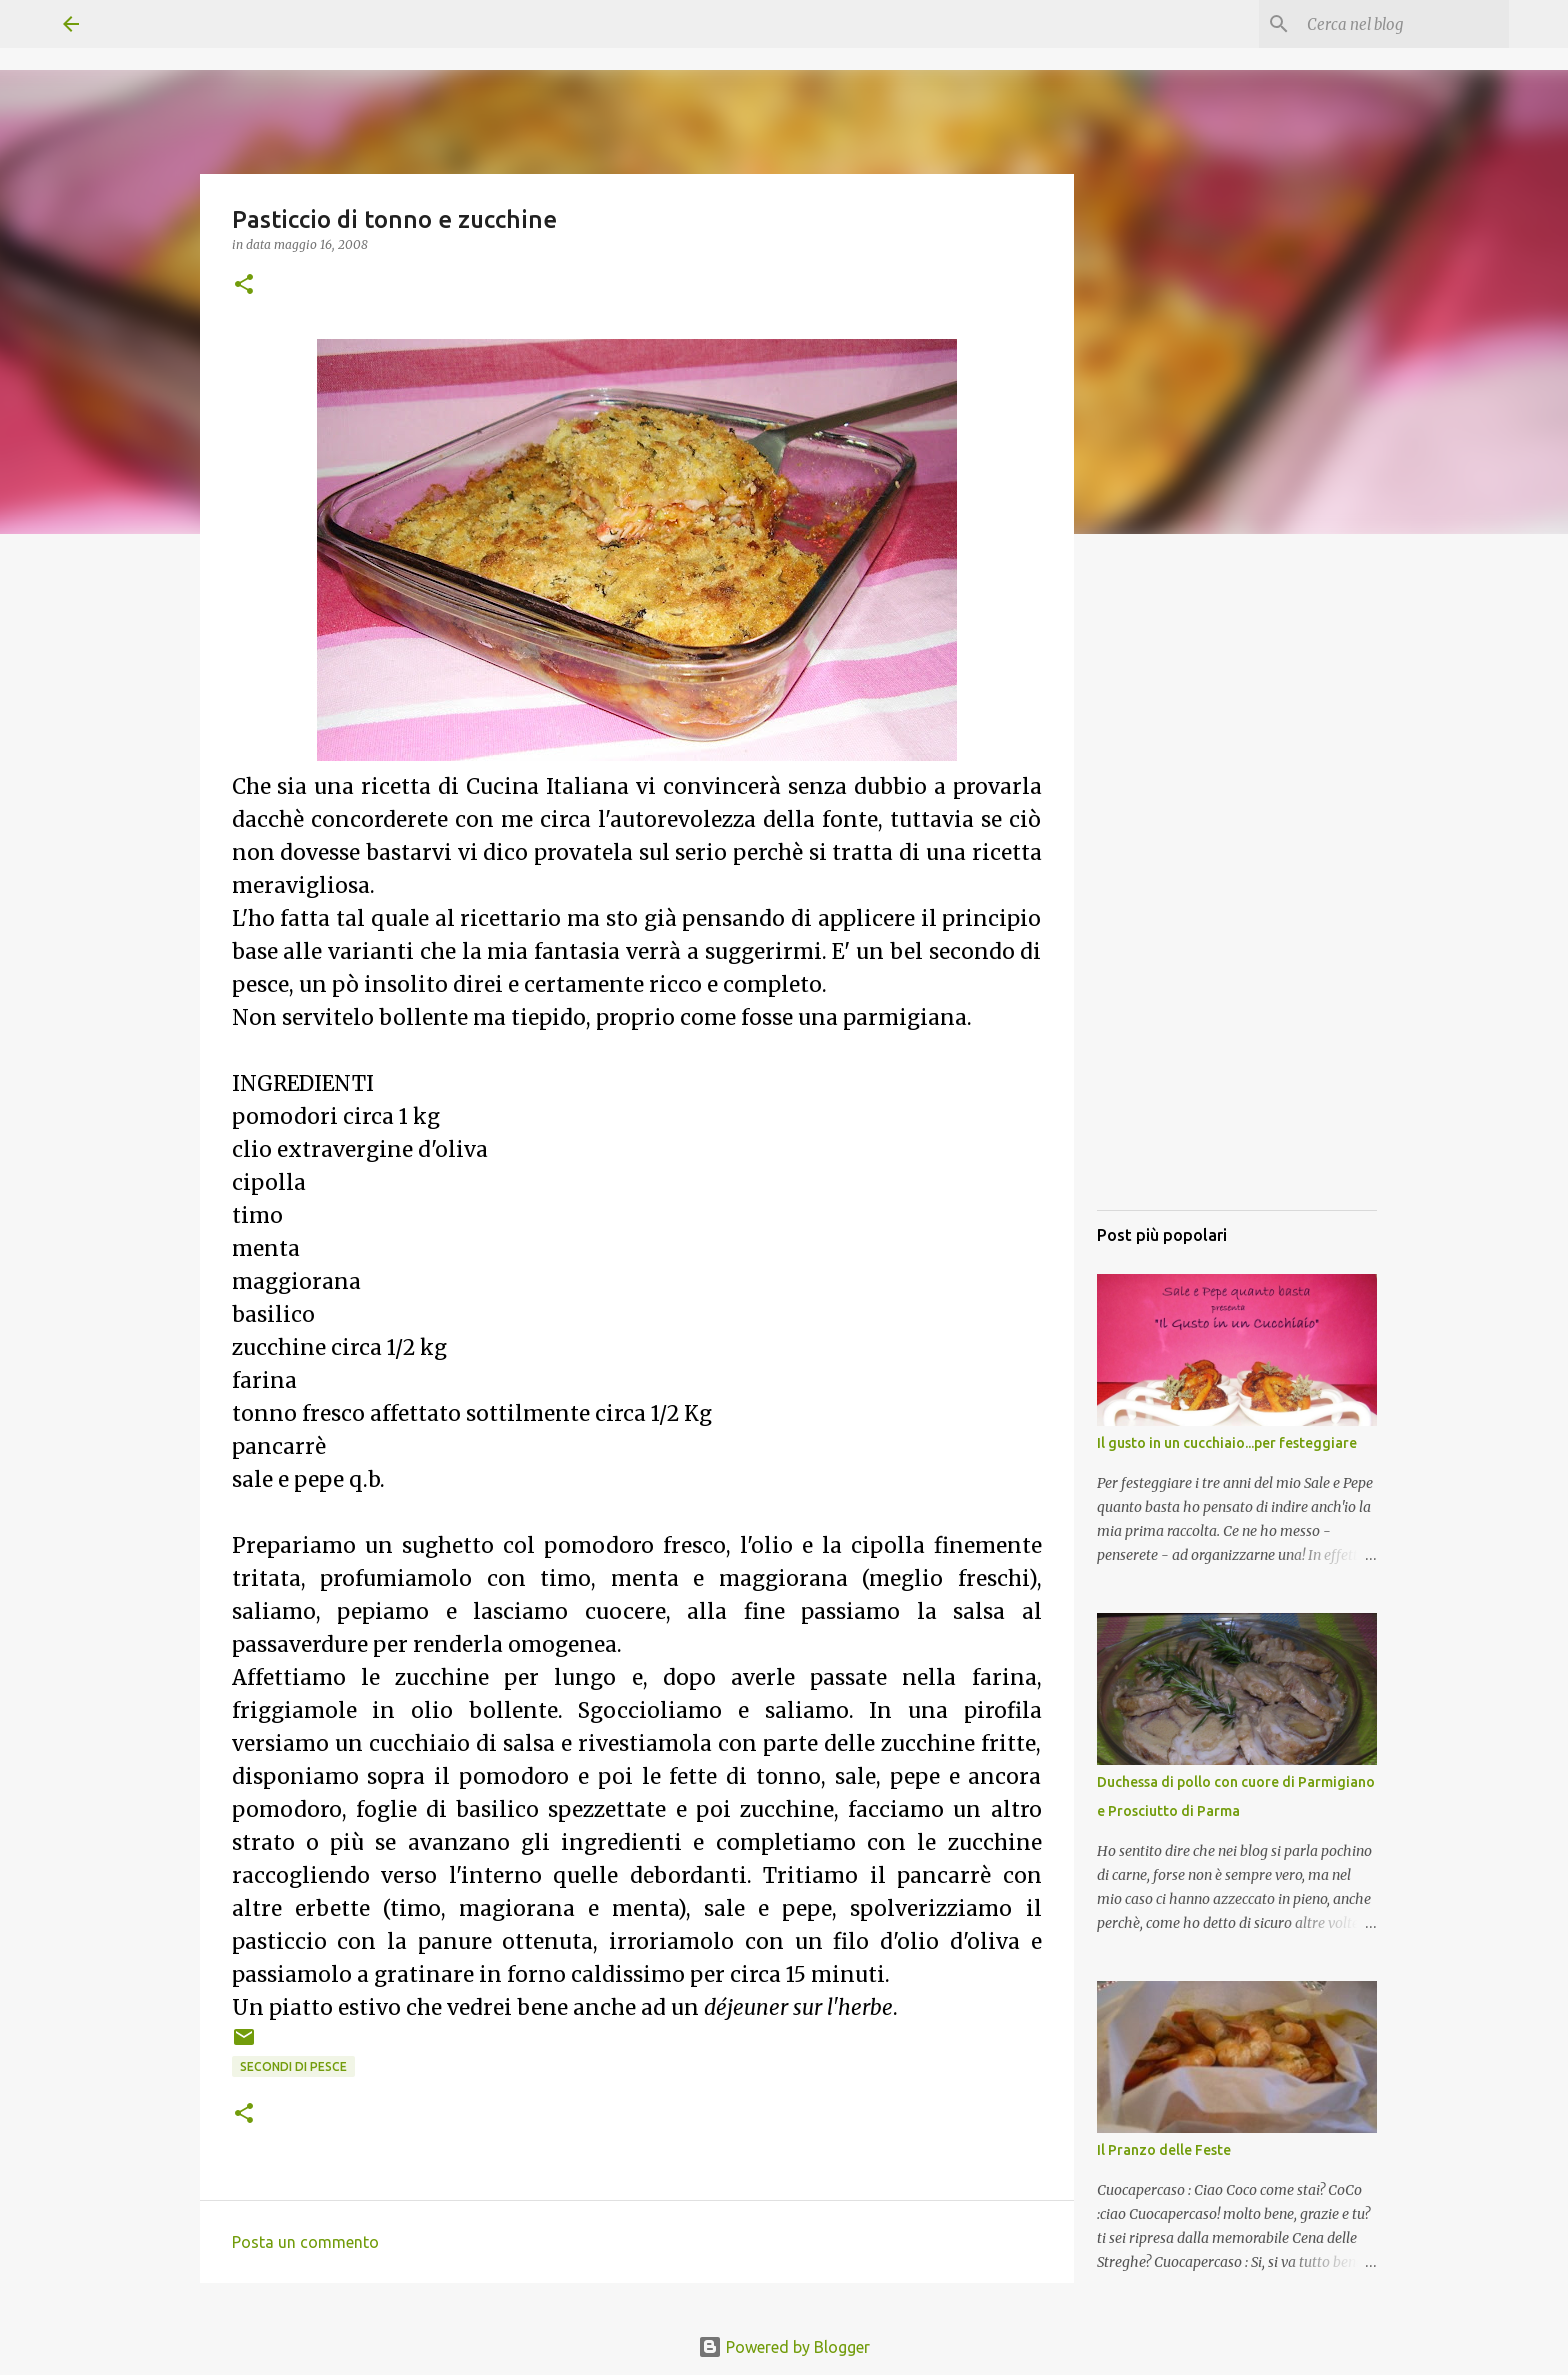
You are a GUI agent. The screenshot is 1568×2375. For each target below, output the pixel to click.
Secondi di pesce (293, 2066)
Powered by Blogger (784, 2347)
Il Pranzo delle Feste (1164, 2150)
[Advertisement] (1237, 895)
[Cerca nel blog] (1404, 24)
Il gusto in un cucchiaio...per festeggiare (1227, 1443)
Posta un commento (305, 2242)
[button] (244, 285)
